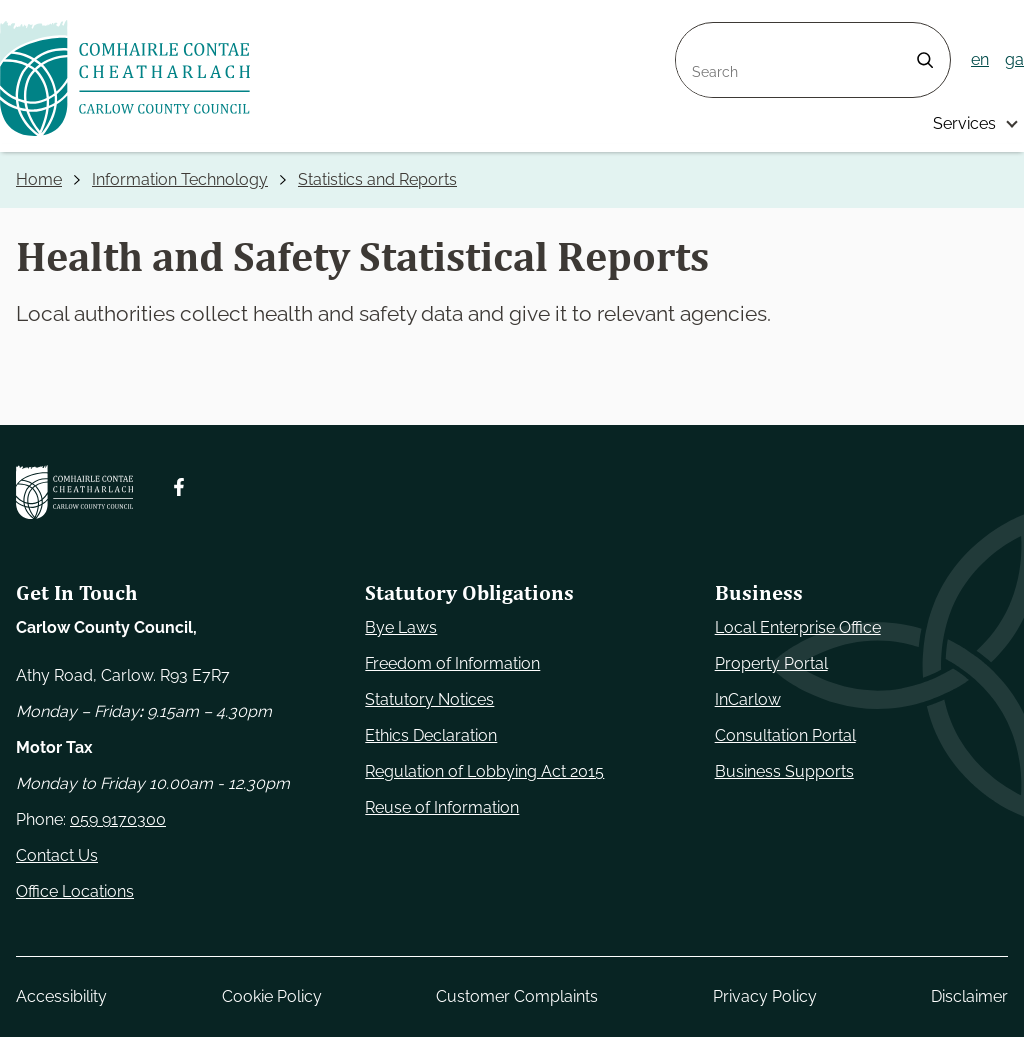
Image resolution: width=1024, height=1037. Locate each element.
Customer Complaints (517, 996)
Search (702, 34)
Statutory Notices (429, 699)
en (980, 59)
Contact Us (57, 855)
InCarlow (748, 699)
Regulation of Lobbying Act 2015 (484, 771)
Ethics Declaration (431, 735)
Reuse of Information (442, 807)
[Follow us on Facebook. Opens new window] (179, 487)
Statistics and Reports (377, 179)
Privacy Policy (765, 996)
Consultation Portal (785, 735)
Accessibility (61, 996)
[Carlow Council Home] (74, 492)
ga (1014, 59)
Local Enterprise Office (798, 627)
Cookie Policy (272, 996)
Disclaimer (969, 996)
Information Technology (180, 179)
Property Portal (771, 663)
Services (964, 123)
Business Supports (784, 771)
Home (39, 179)
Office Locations (75, 891)
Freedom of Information (452, 663)
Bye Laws (401, 627)
